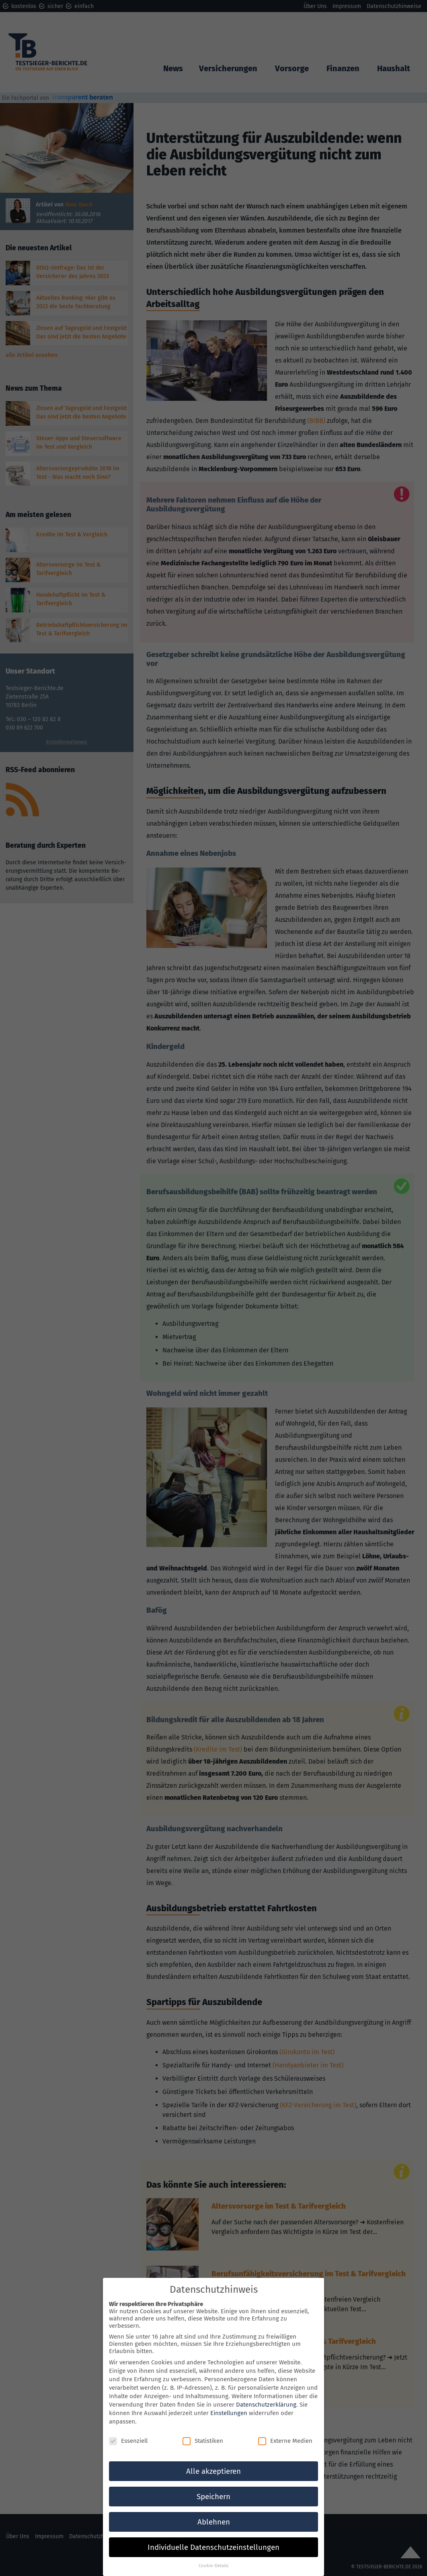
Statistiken (203, 2430)
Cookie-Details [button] (213, 2555)
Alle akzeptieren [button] (213, 2460)
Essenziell (128, 2430)
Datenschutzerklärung (266, 2394)
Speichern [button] (213, 2486)
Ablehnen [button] (213, 2511)
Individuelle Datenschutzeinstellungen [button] (213, 2537)
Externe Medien (285, 2430)
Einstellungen (228, 2403)
